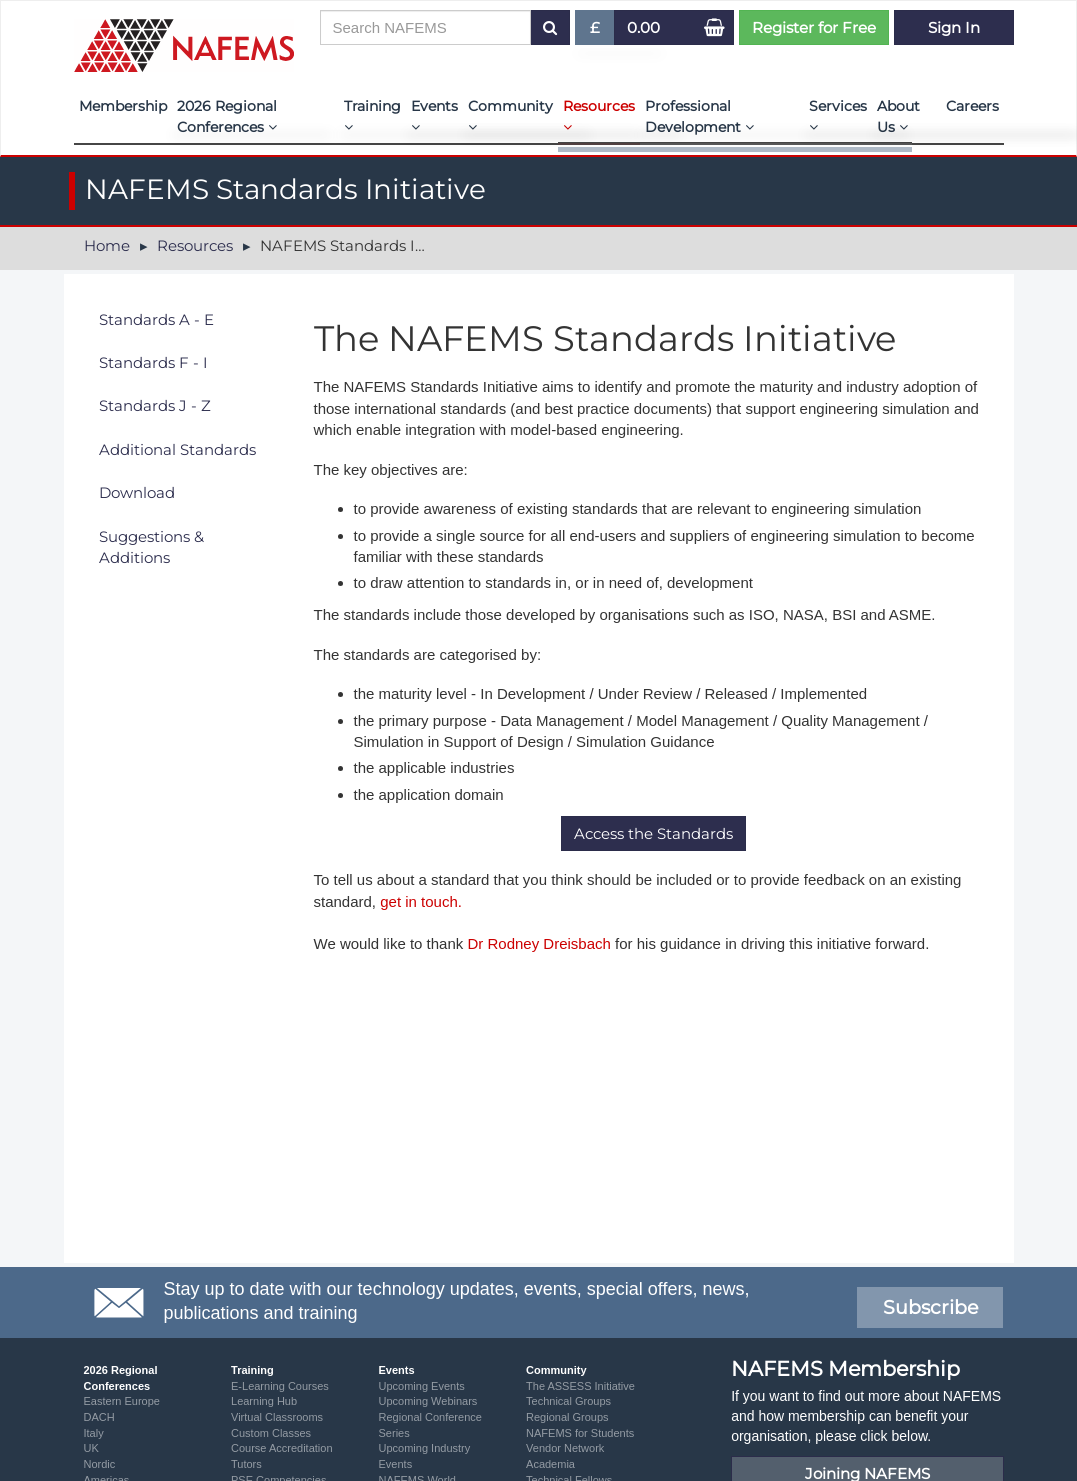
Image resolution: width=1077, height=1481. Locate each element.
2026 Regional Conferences (227, 116)
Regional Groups (567, 1417)
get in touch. (421, 901)
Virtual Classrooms (277, 1417)
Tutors (246, 1464)
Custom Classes (271, 1433)
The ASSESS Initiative (580, 1386)
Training (372, 115)
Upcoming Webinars (428, 1401)
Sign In (954, 27)
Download (137, 492)
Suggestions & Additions (151, 547)
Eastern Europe (122, 1401)
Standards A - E (156, 319)
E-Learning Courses (280, 1386)
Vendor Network (565, 1448)
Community (510, 115)
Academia (550, 1464)
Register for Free (814, 27)
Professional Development (699, 116)
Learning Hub (264, 1401)
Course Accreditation (282, 1448)
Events (434, 115)
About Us (898, 116)
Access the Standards (653, 833)
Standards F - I (153, 362)
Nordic (100, 1464)
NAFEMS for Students (580, 1433)
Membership (123, 106)
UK (91, 1448)
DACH (99, 1417)
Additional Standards (177, 449)
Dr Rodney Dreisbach (538, 943)
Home (107, 245)
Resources (599, 115)
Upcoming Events (422, 1386)
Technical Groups (568, 1401)
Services (838, 115)
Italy (94, 1433)
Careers (972, 106)
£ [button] (595, 31)
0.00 (643, 27)
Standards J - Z (155, 405)
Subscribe (930, 1307)
